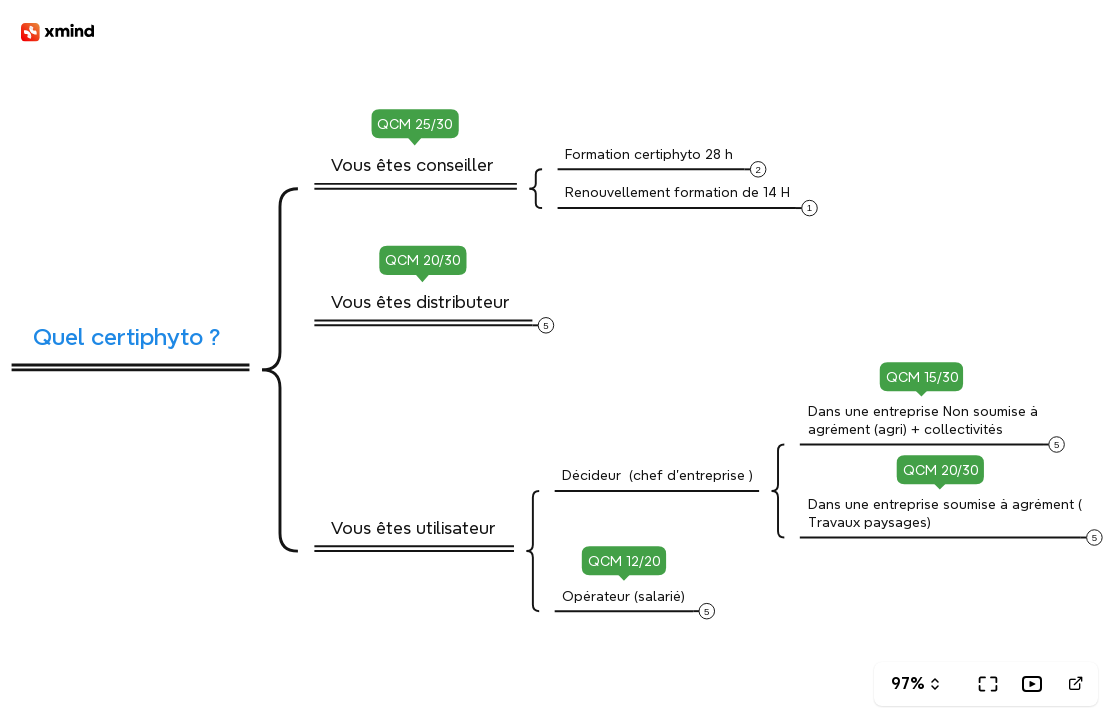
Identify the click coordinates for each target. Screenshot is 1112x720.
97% (908, 683)
